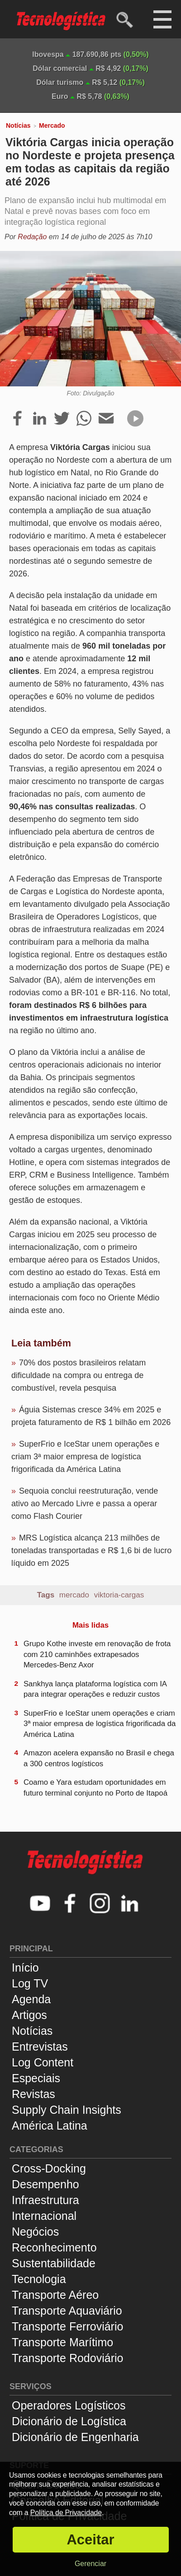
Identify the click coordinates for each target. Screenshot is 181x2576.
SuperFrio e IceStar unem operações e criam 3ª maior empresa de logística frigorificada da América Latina (85, 1456)
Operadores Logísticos (69, 2405)
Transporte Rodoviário (67, 2358)
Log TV (30, 1983)
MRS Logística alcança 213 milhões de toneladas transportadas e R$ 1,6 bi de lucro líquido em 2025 (91, 1550)
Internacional (44, 2215)
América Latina (49, 2125)
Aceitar (90, 2540)
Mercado (52, 125)
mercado (74, 1595)
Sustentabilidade (53, 2263)
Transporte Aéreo (55, 2294)
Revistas (33, 2094)
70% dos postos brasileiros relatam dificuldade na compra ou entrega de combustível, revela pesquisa (78, 1375)
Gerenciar (90, 2563)
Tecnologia (39, 2279)
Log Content (42, 2062)
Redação (32, 237)
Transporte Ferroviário (67, 2326)
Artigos (29, 2015)
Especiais (36, 2078)
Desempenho (45, 2184)
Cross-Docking (49, 2168)
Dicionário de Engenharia (75, 2437)
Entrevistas (40, 2046)
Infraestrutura (45, 2200)
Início (25, 1967)
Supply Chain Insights (66, 2109)
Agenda (31, 1999)
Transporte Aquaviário (67, 2310)
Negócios (35, 2231)
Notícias (18, 125)
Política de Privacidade (66, 2512)
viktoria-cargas (119, 1595)
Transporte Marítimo (62, 2342)
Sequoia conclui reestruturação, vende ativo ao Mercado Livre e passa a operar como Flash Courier (84, 1503)
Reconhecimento (54, 2247)
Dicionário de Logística (69, 2421)
